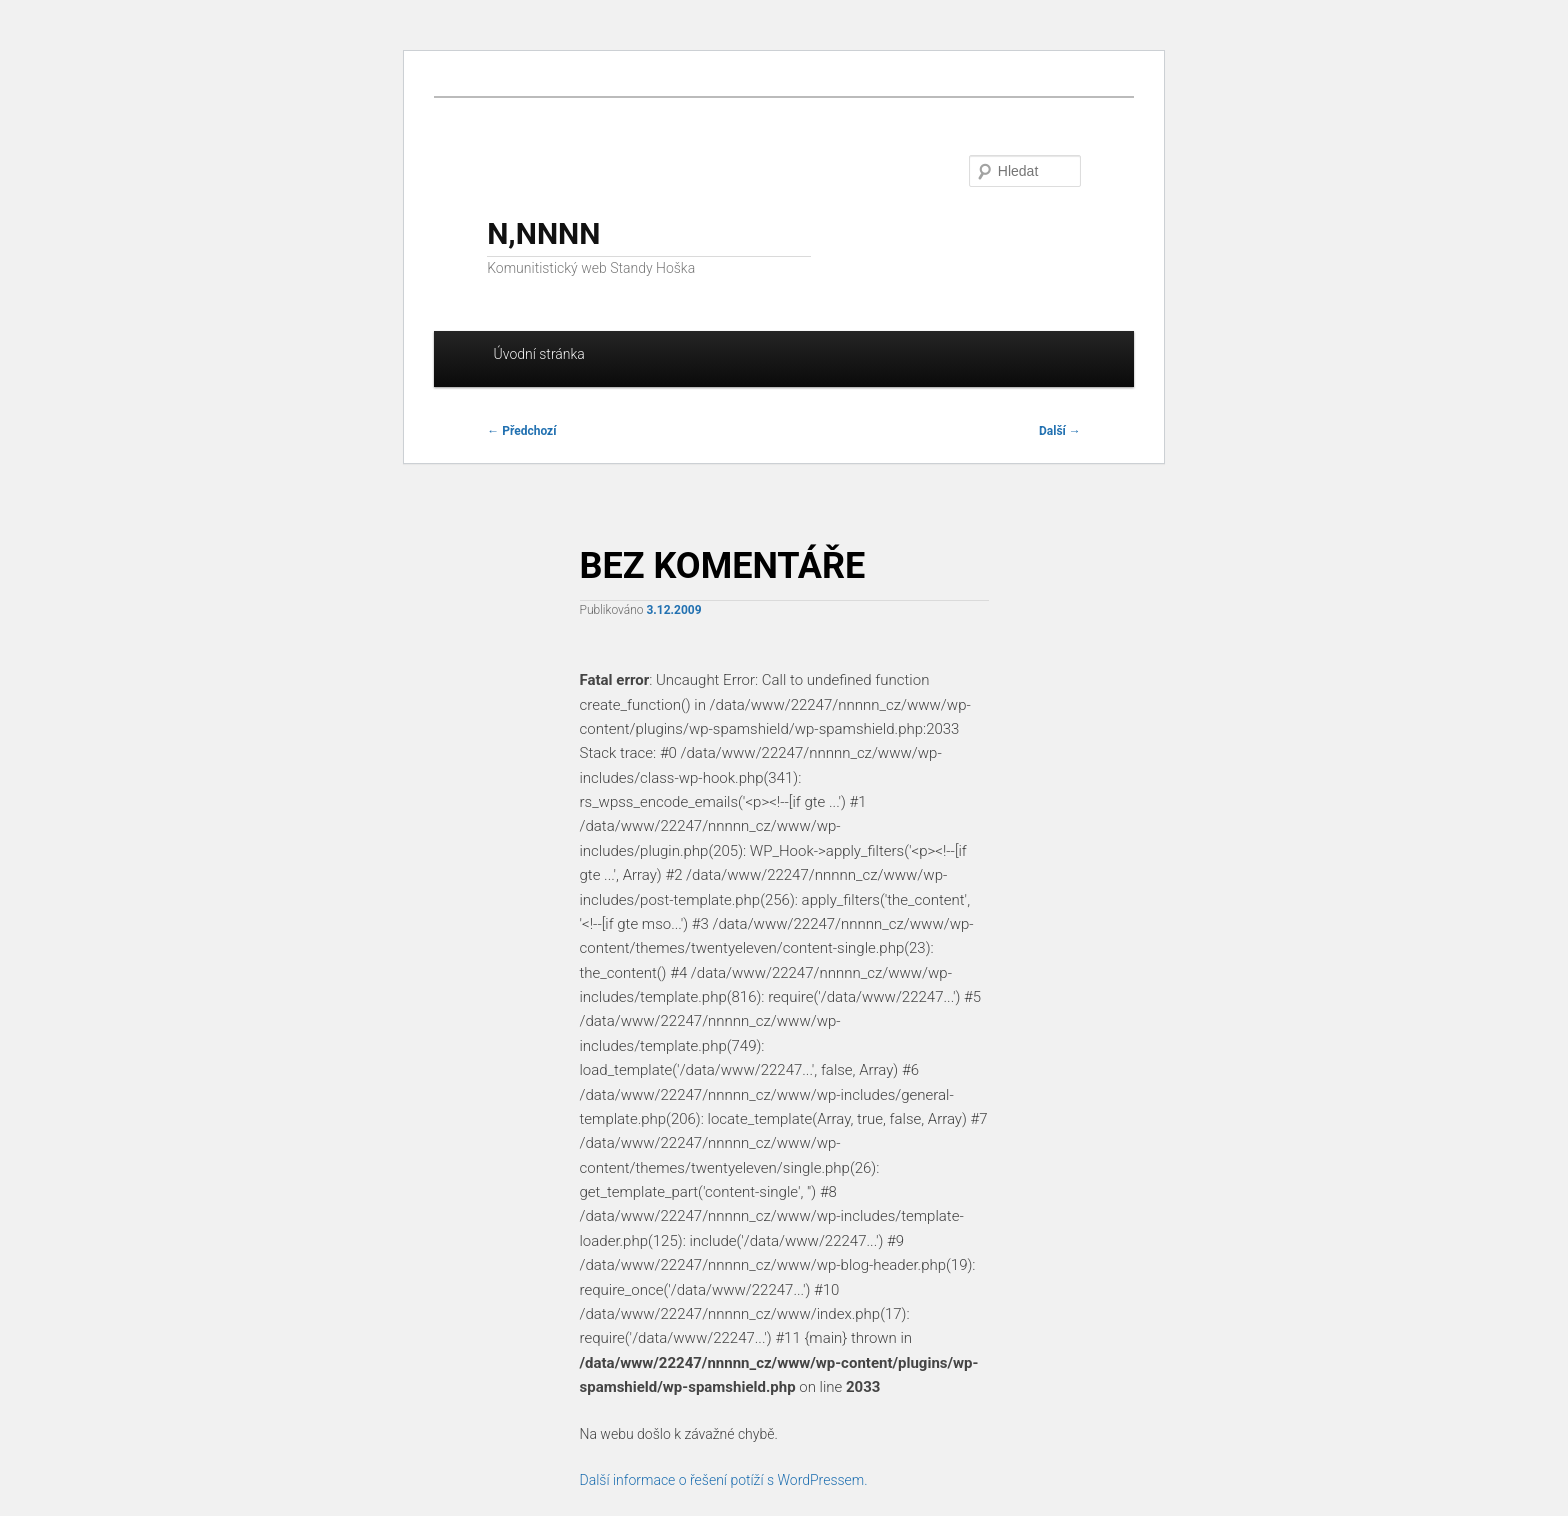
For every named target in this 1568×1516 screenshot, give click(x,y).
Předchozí (521, 431)
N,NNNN (543, 233)
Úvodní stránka (539, 354)
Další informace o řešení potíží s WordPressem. (724, 1480)
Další (1060, 431)
